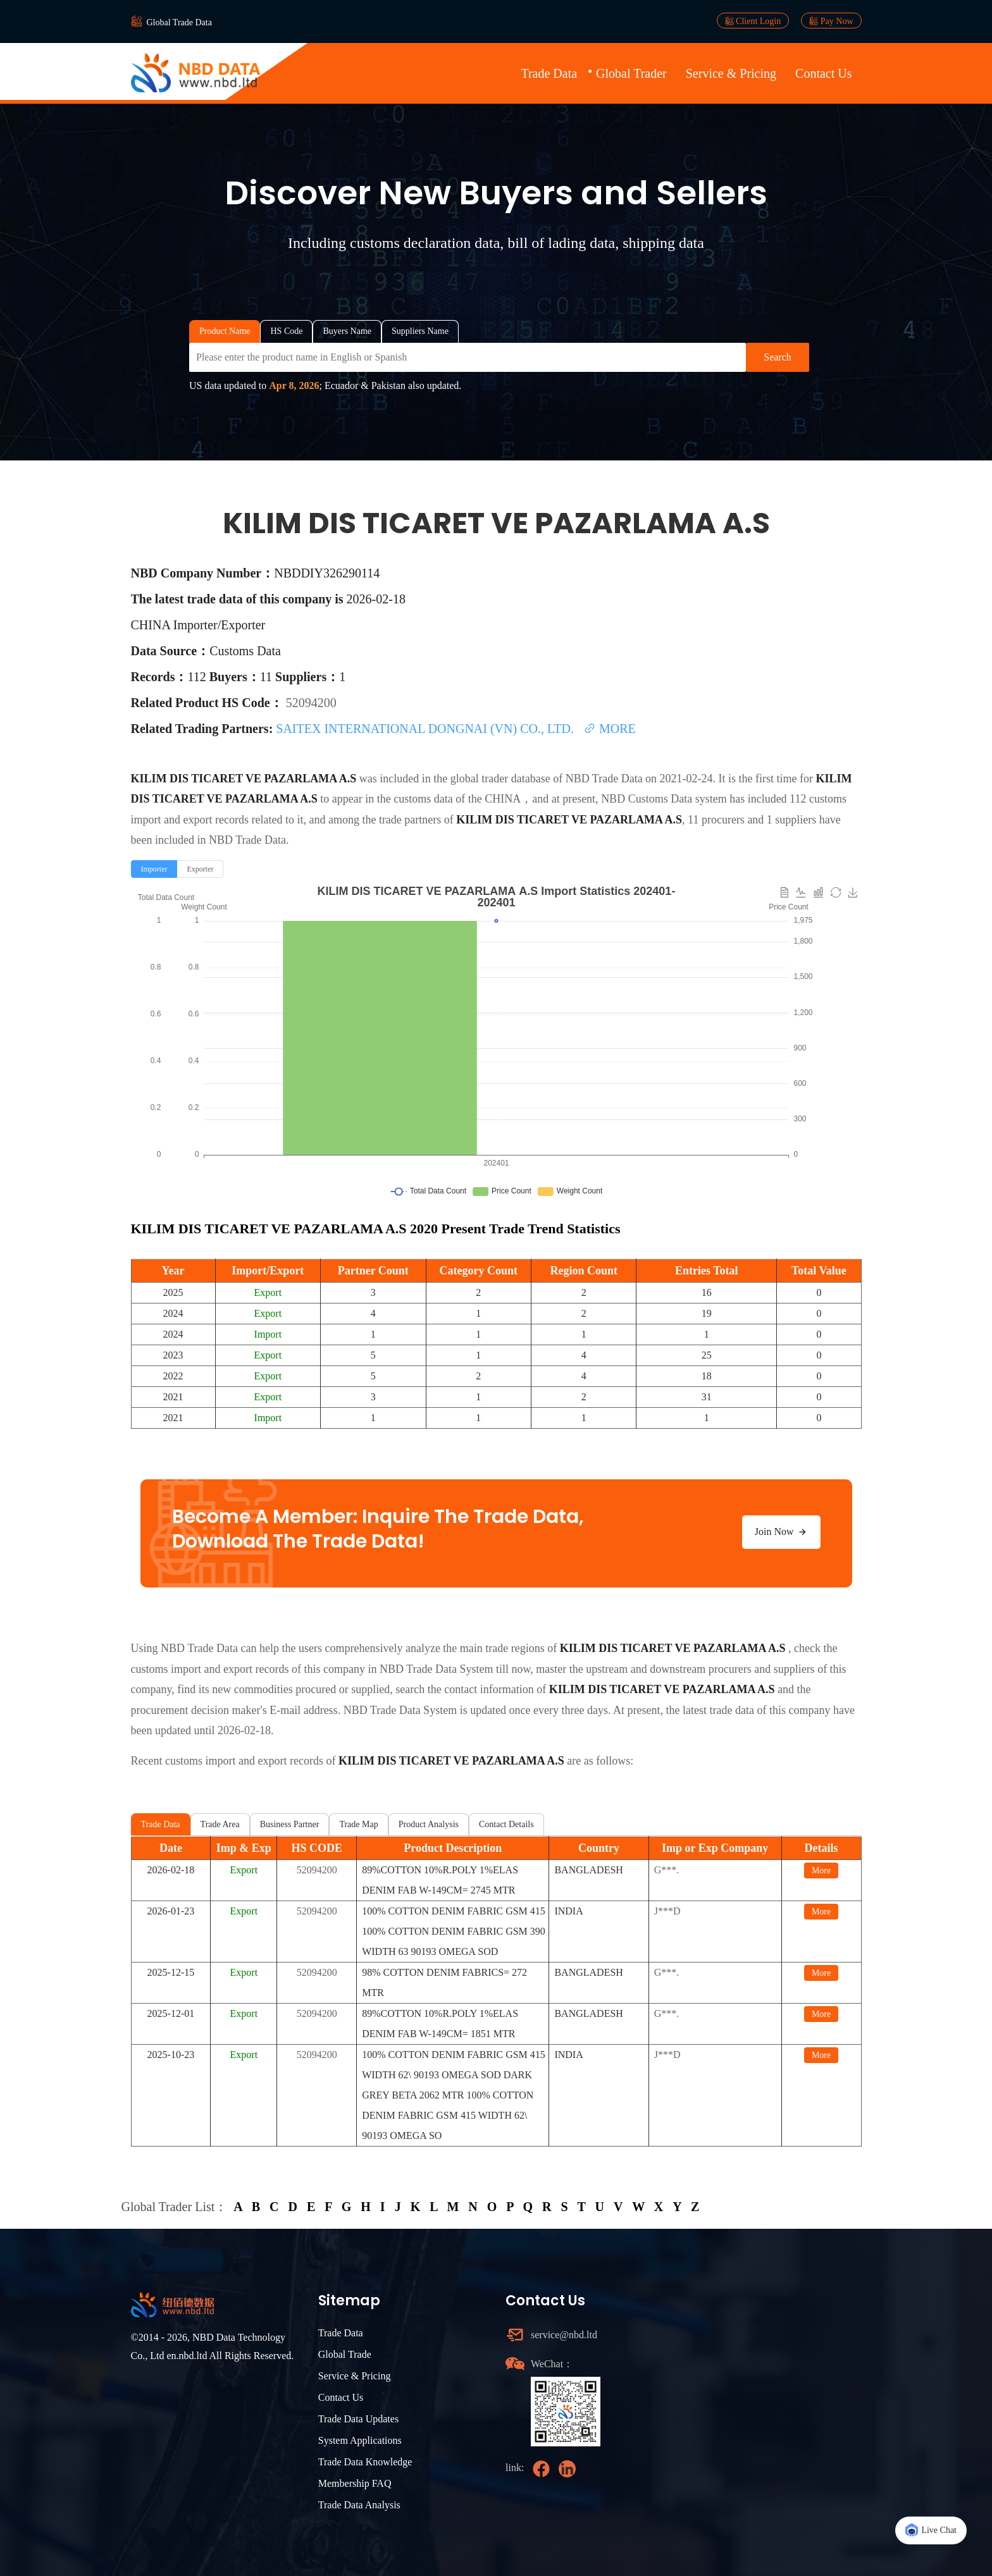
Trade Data (549, 73)
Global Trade (344, 2354)
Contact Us (823, 73)
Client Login (753, 20)
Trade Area (220, 1824)
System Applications (360, 2440)
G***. (666, 1869)
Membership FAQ (355, 2483)
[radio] (154, 869)
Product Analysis (429, 1824)
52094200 (311, 703)
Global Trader (631, 73)
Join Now (781, 1532)
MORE (609, 729)
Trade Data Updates (358, 2418)
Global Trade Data (179, 22)
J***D (667, 1911)
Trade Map (358, 1824)
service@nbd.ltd (564, 2334)
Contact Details (506, 1824)
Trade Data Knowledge (365, 2461)
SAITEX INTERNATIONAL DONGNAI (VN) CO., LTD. (426, 729)
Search (777, 357)
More (821, 1870)
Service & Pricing (731, 73)
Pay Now (831, 20)
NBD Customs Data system (664, 798)
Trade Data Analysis (359, 2504)
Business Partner (289, 1824)
